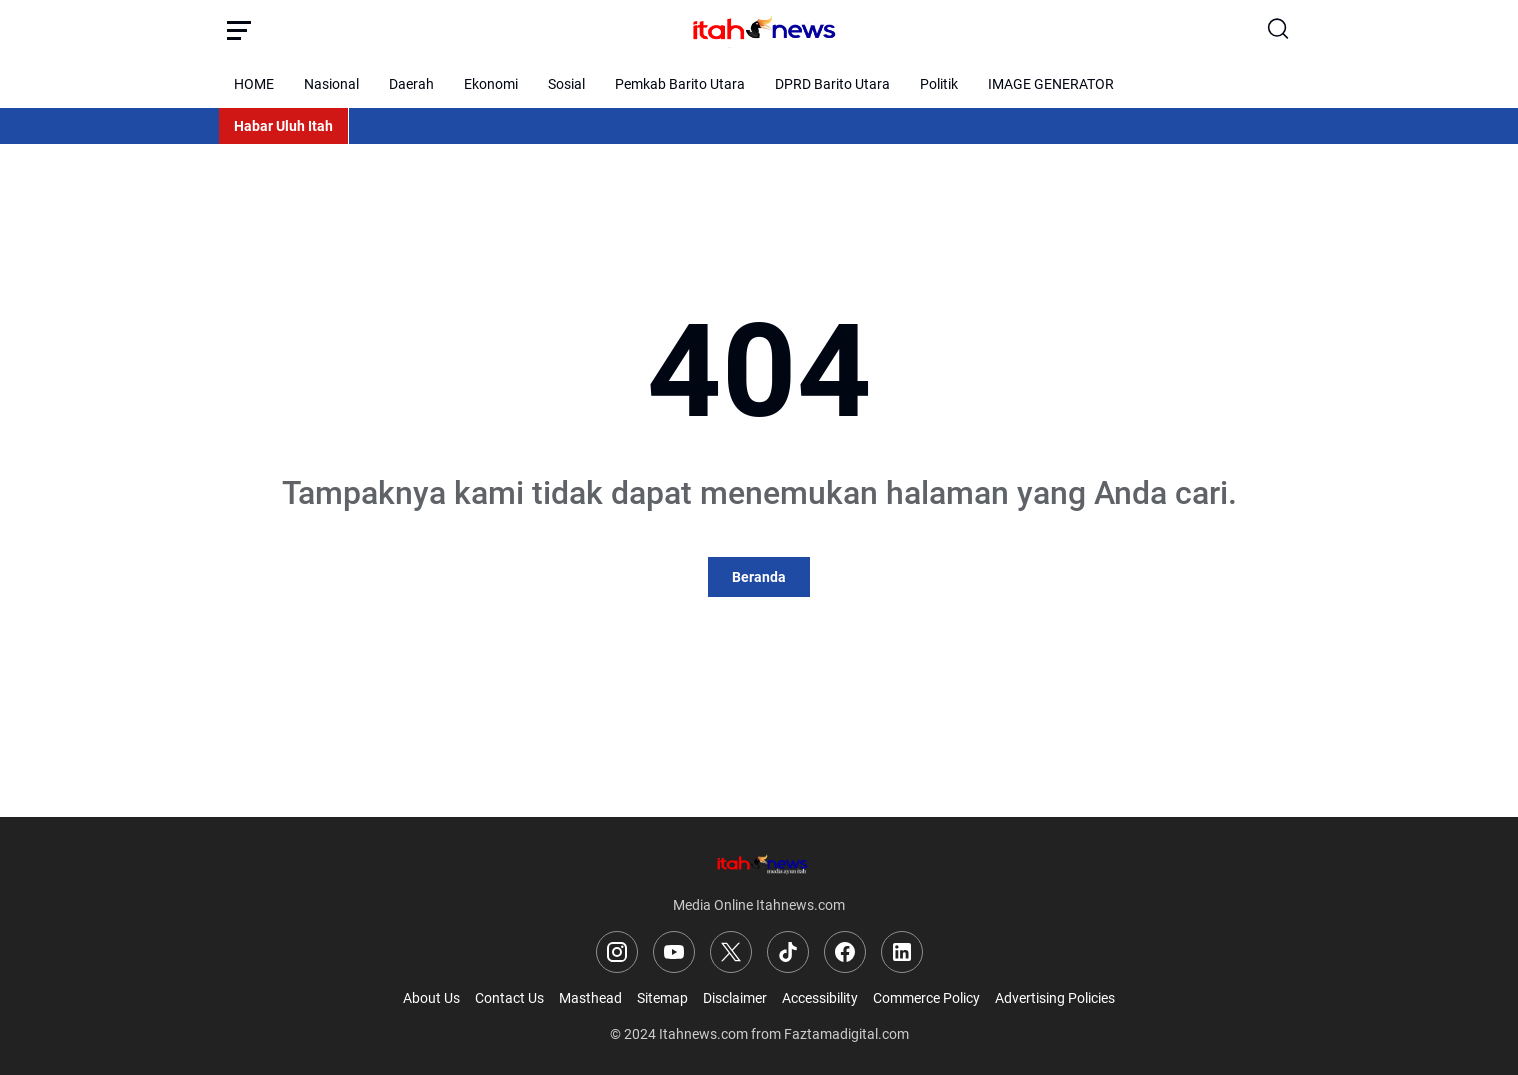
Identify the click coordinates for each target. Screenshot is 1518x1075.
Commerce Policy (926, 998)
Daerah (411, 84)
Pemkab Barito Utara (680, 84)
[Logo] (759, 863)
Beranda (759, 577)
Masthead (590, 998)
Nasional (331, 84)
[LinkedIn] (902, 952)
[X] (731, 952)
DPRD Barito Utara (832, 84)
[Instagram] (617, 952)
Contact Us (509, 998)
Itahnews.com (703, 1034)
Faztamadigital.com (846, 1034)
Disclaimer (735, 998)
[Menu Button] (239, 30)
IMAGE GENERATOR (1051, 84)
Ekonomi (491, 84)
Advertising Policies (1055, 998)
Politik (939, 84)
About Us (431, 998)
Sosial (566, 84)
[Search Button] (1279, 30)
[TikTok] (788, 952)
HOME (254, 84)
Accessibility (820, 998)
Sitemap (662, 998)
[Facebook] (845, 952)
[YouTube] (674, 952)
